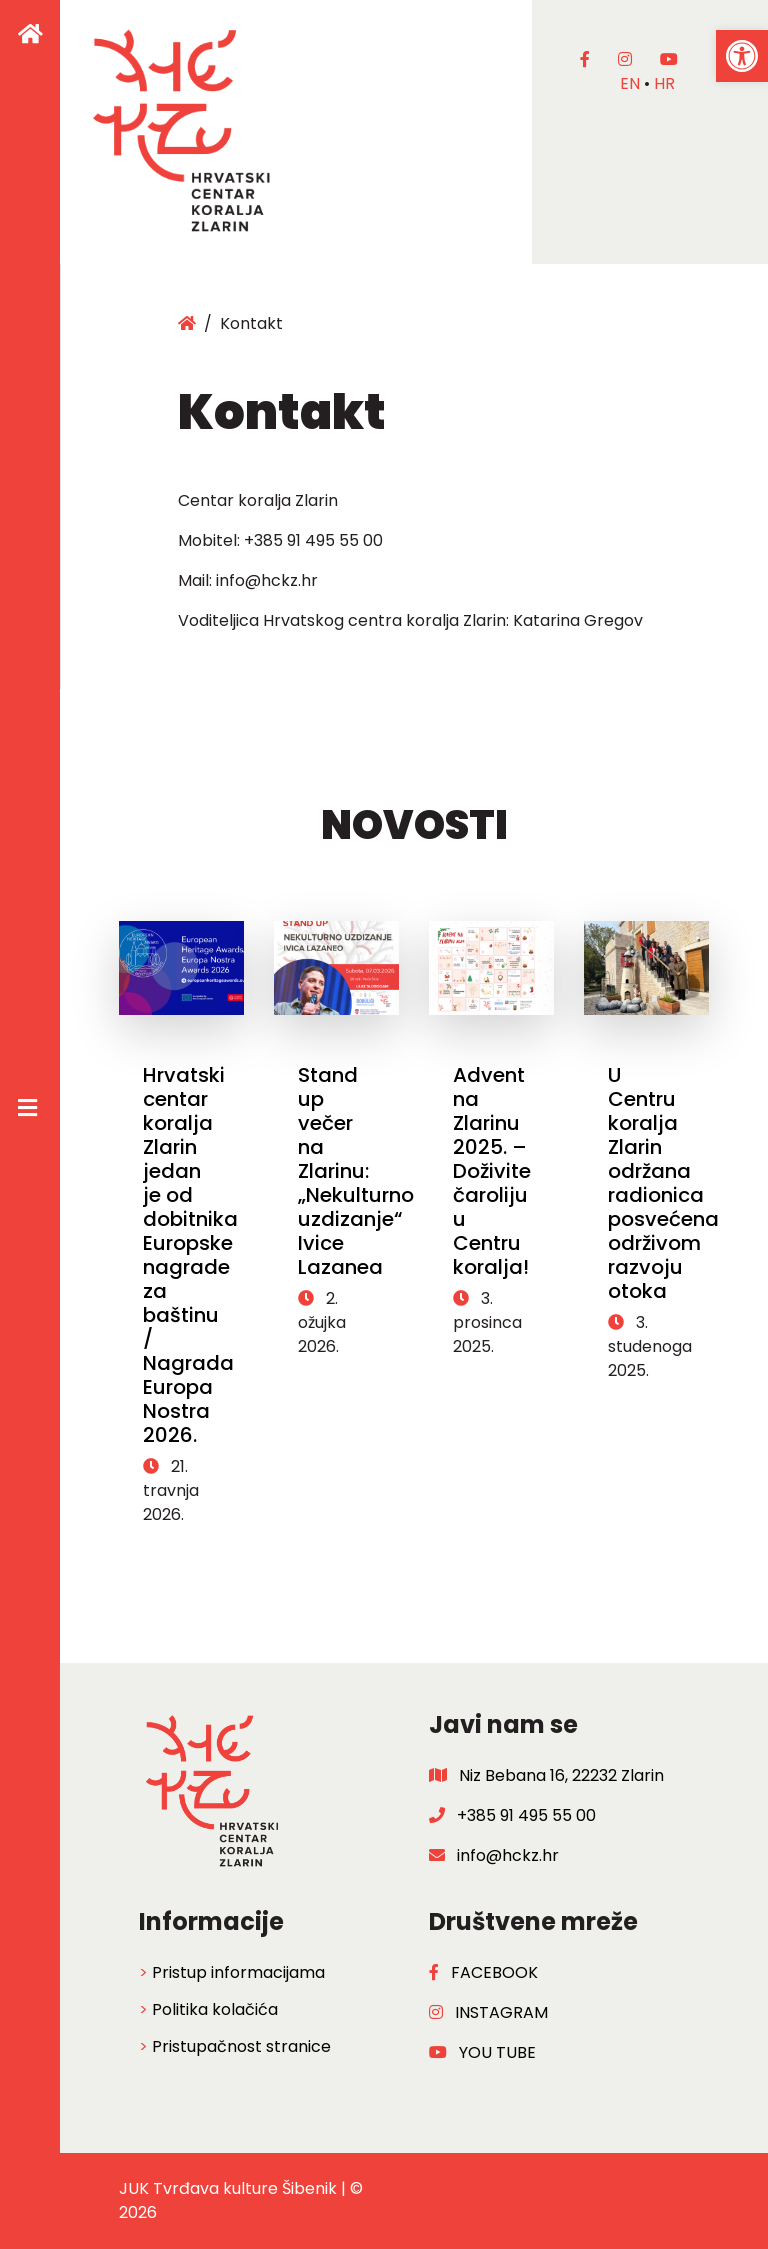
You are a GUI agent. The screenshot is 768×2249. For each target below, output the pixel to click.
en (630, 83)
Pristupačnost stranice (241, 2046)
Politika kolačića (215, 2009)
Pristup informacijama (238, 1972)
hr (664, 83)
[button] (742, 56)
